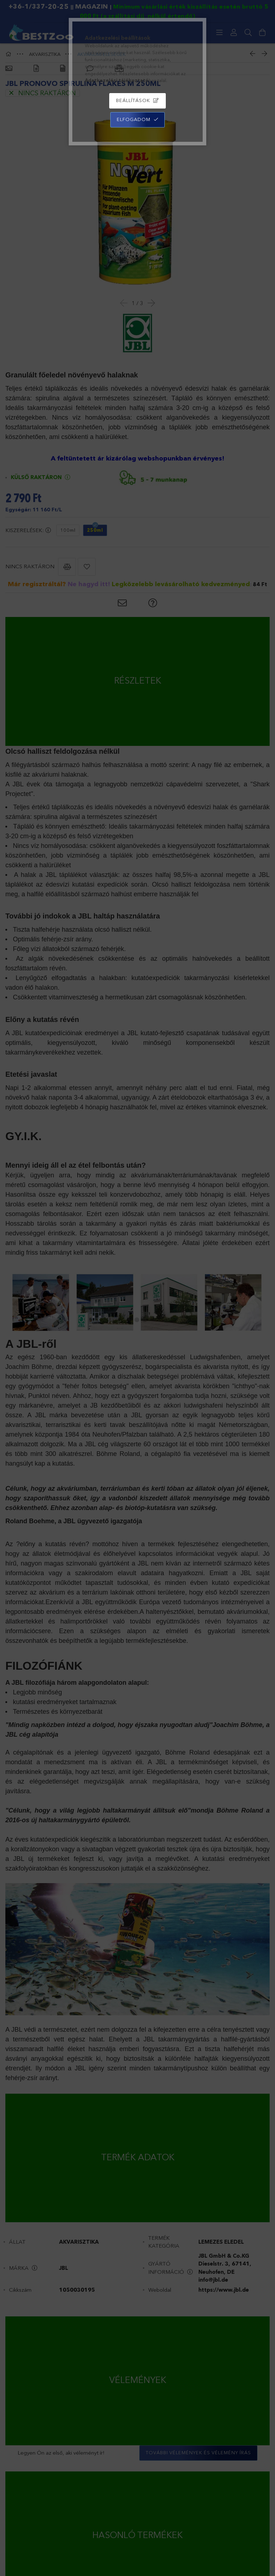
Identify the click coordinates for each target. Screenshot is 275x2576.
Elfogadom (133, 119)
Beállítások (133, 100)
